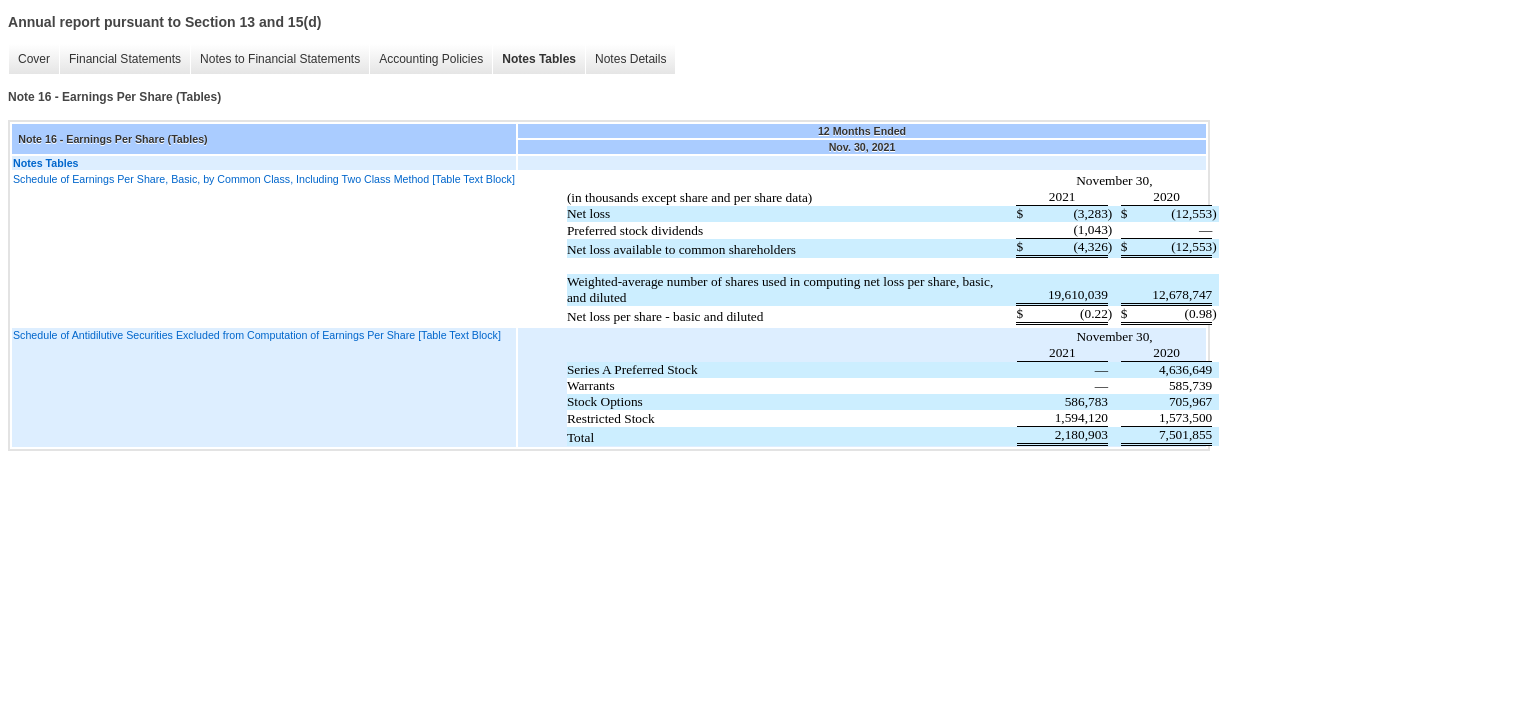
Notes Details (630, 59)
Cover (34, 59)
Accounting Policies (431, 59)
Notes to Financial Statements (280, 59)
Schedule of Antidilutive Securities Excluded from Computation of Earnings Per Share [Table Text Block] (257, 335)
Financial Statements (125, 59)
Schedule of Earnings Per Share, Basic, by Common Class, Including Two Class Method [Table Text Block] (264, 179)
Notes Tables (539, 59)
